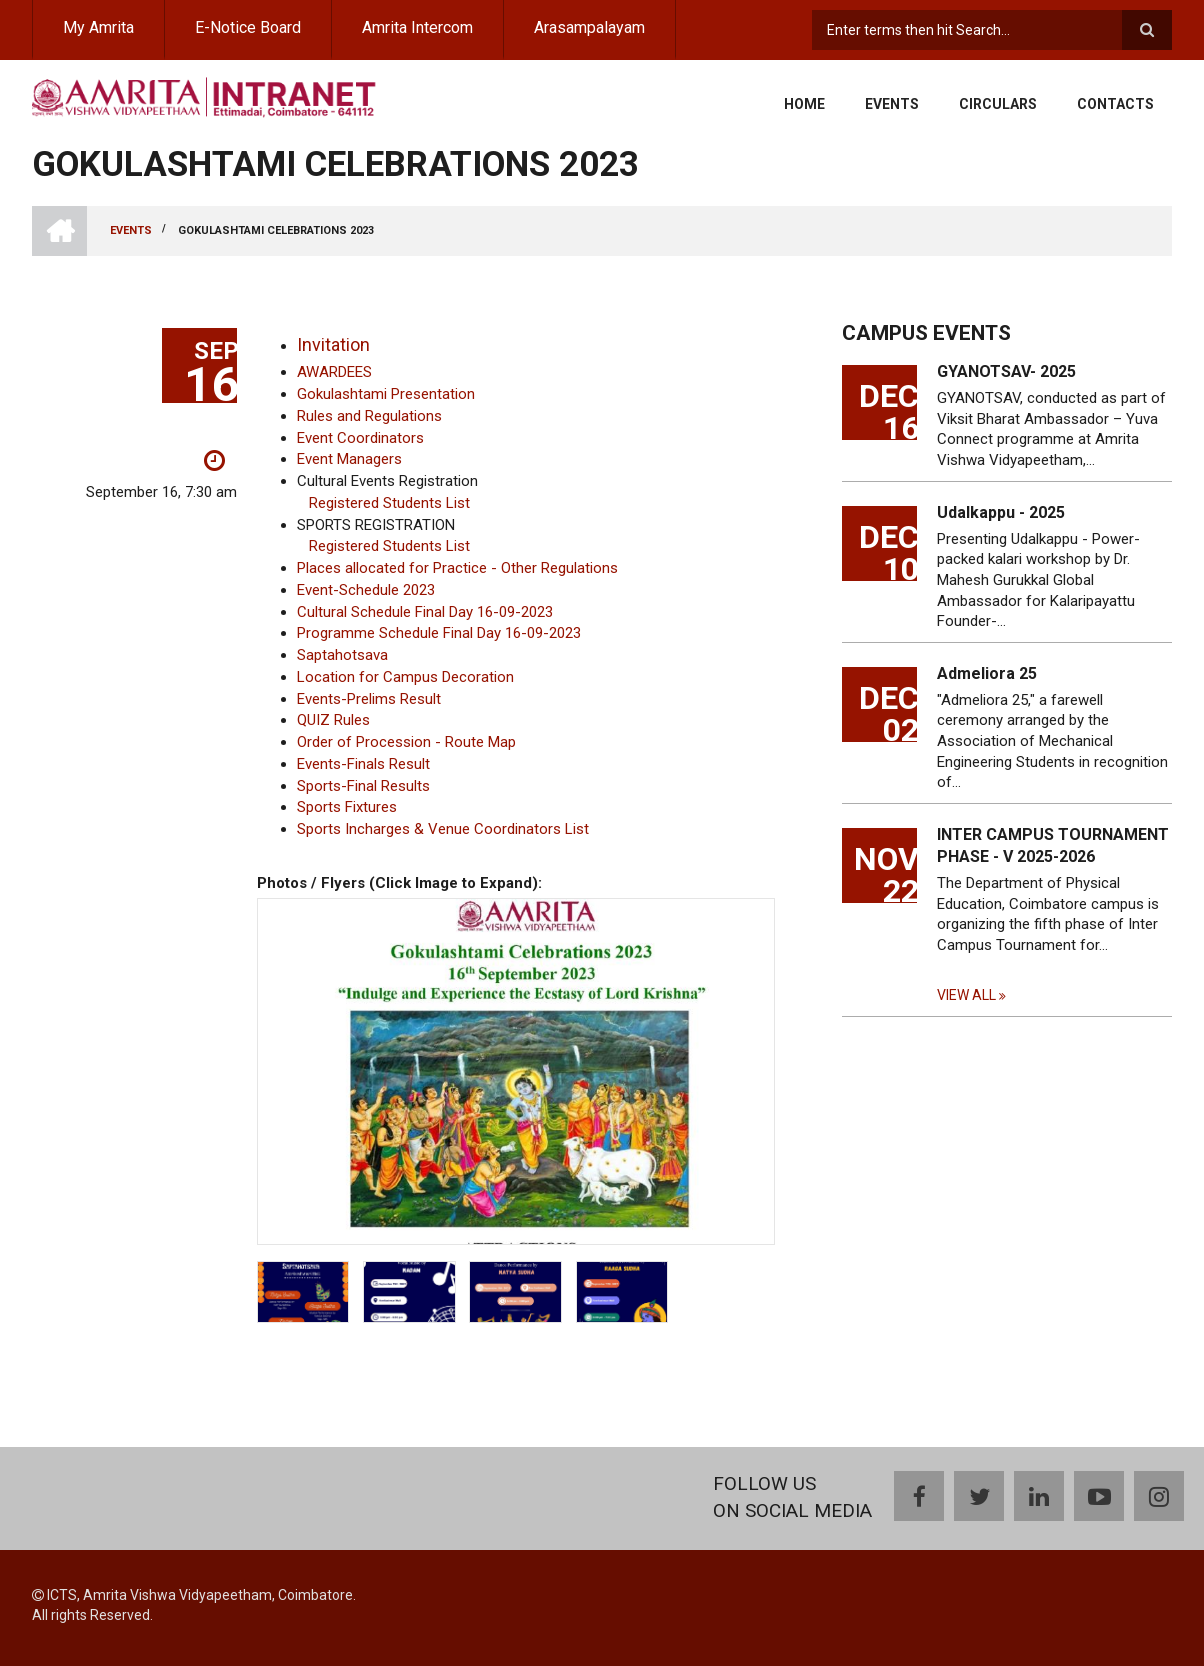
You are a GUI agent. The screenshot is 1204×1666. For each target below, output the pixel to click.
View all (966, 995)
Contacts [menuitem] (1115, 104)
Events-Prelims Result (369, 699)
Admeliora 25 (987, 673)
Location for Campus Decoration (405, 677)
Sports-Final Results (363, 786)
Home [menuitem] (804, 104)
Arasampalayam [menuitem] (589, 27)
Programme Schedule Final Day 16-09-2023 (439, 633)
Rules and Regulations (369, 416)
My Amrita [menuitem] (98, 27)
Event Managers (349, 459)
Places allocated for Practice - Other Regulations (457, 568)
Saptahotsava (342, 655)
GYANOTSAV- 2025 (1006, 371)
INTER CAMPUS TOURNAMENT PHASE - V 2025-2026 (1053, 845)
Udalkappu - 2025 (1001, 512)
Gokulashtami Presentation (386, 394)
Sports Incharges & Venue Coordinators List (443, 829)
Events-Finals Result (363, 764)
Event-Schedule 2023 (366, 590)
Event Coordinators (360, 438)
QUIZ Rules (333, 720)
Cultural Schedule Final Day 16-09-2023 (425, 612)
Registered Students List (389, 503)
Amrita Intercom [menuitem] (417, 27)
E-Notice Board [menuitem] (248, 27)
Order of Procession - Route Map (406, 742)
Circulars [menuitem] (998, 104)
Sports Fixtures (347, 807)
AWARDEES (334, 372)
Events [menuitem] (892, 104)
